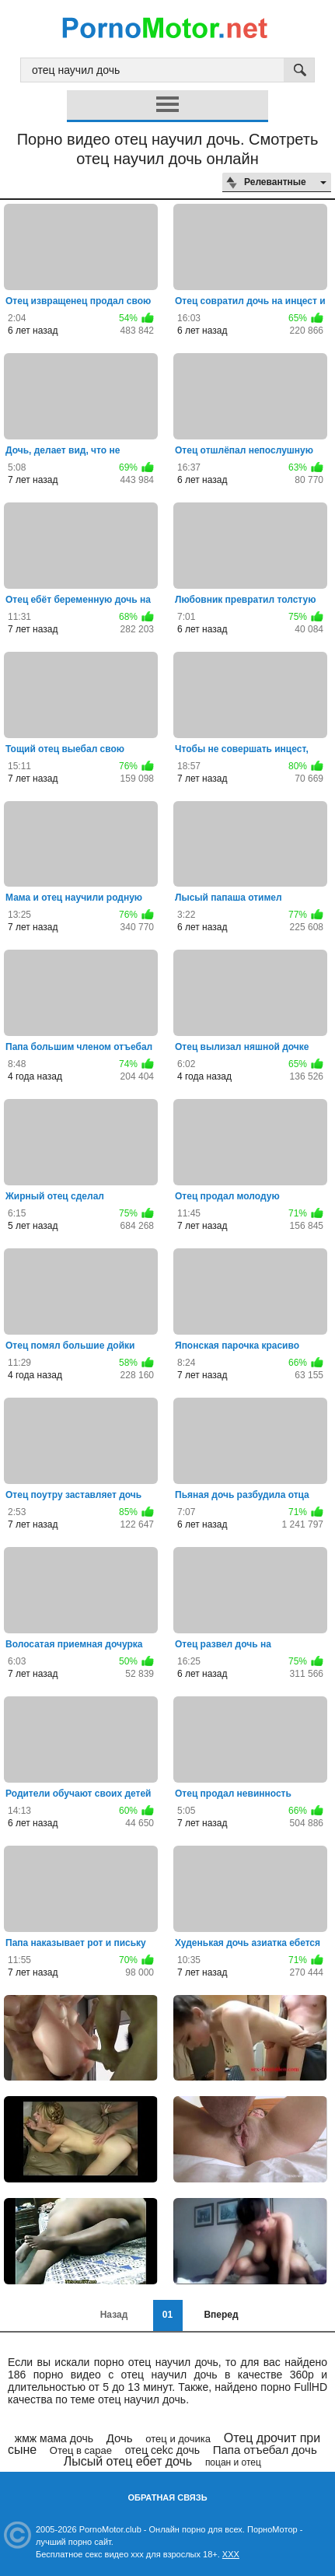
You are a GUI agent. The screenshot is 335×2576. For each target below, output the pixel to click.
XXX (230, 2554)
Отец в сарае (81, 2450)
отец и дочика (178, 2439)
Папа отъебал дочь (265, 2449)
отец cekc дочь (162, 2450)
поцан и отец (233, 2462)
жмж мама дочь (54, 2438)
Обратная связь (167, 2497)
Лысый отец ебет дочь (128, 2461)
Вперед (221, 2314)
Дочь (119, 2438)
